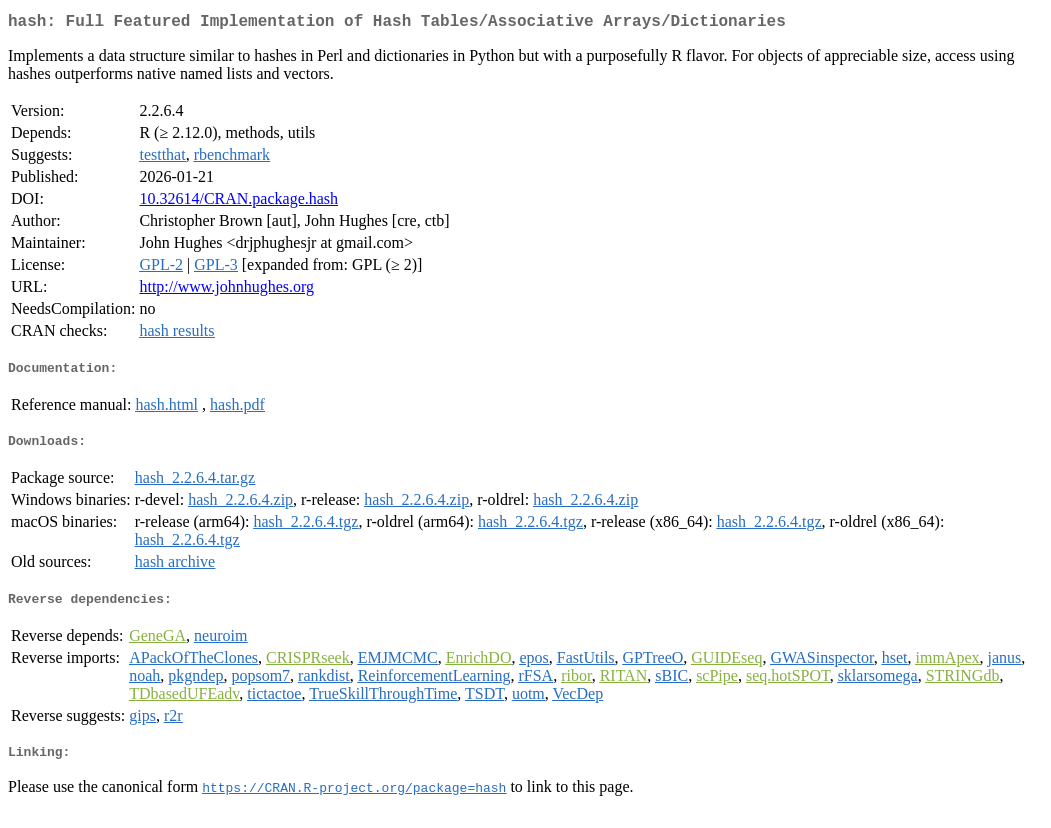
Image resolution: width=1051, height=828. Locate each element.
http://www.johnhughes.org (226, 290)
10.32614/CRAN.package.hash (238, 202)
